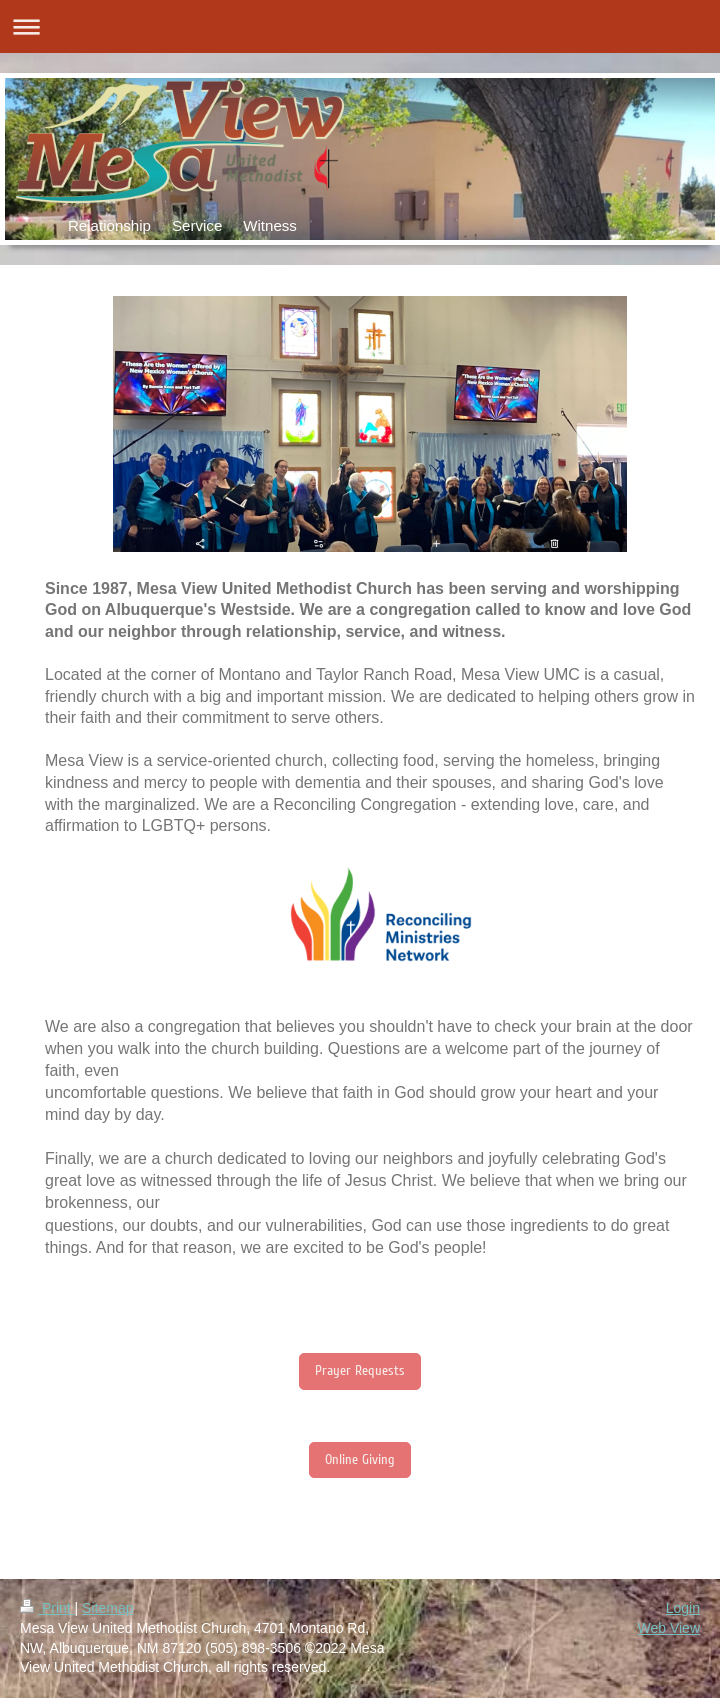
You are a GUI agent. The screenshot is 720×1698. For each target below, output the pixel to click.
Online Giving (360, 1459)
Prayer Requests (360, 1370)
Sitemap (107, 1608)
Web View (668, 1628)
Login (683, 1608)
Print (47, 1608)
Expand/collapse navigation (360, 26)
